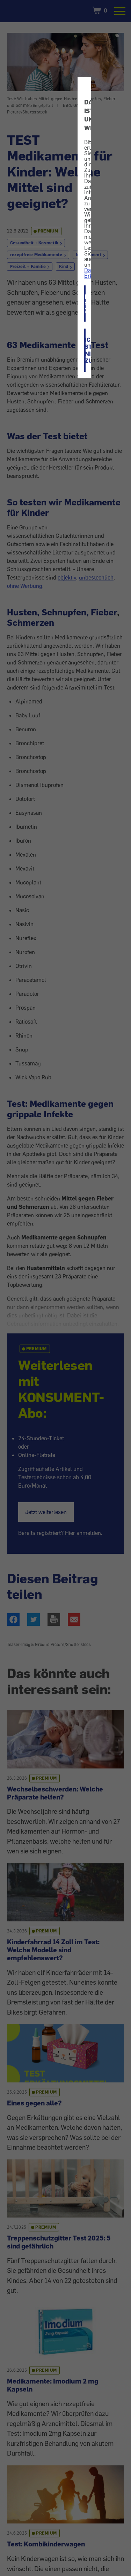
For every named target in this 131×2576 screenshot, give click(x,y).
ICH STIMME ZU (85, 303)
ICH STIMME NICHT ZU (85, 350)
